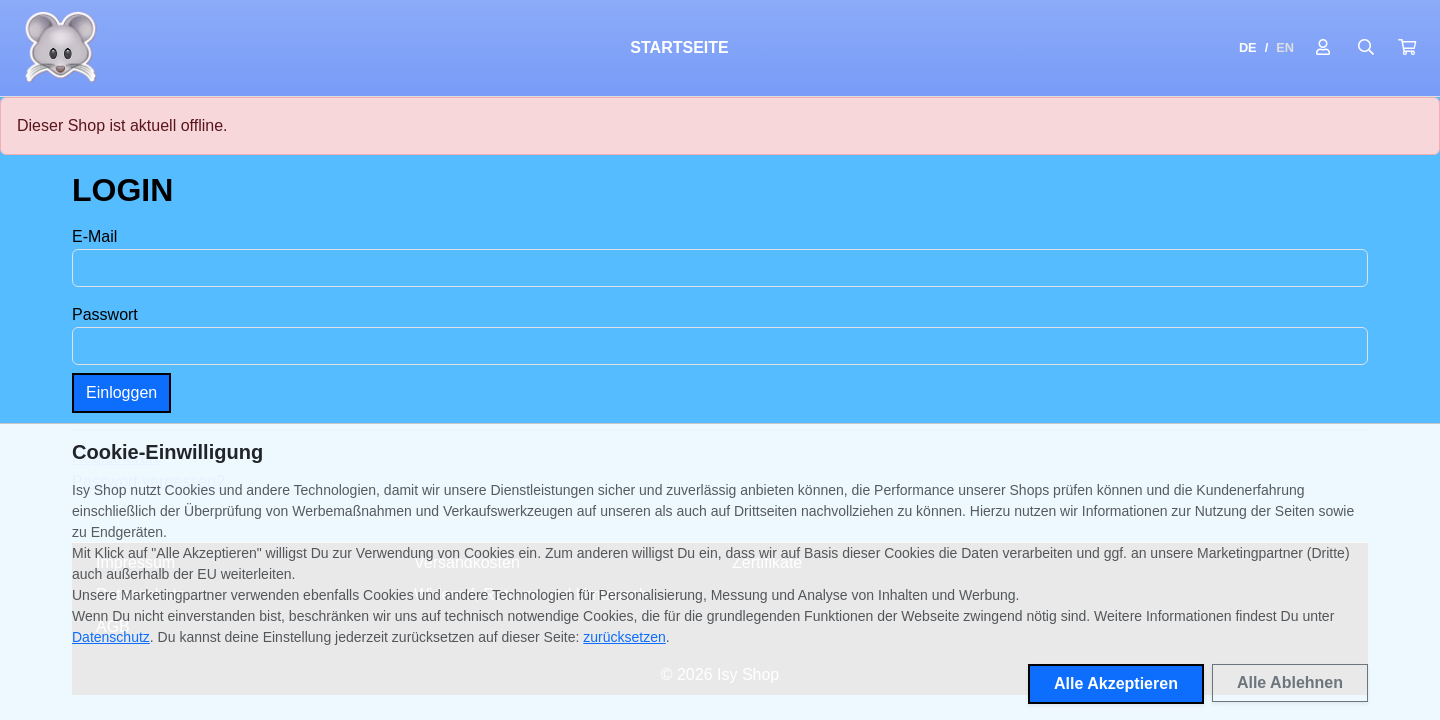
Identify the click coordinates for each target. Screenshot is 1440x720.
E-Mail (94, 236)
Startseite (679, 47)
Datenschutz (111, 637)
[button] (1407, 48)
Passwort (105, 314)
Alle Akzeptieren (1116, 683)
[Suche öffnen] (1366, 48)
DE (1248, 47)
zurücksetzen (624, 637)
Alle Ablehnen (1290, 682)
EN (1285, 47)
